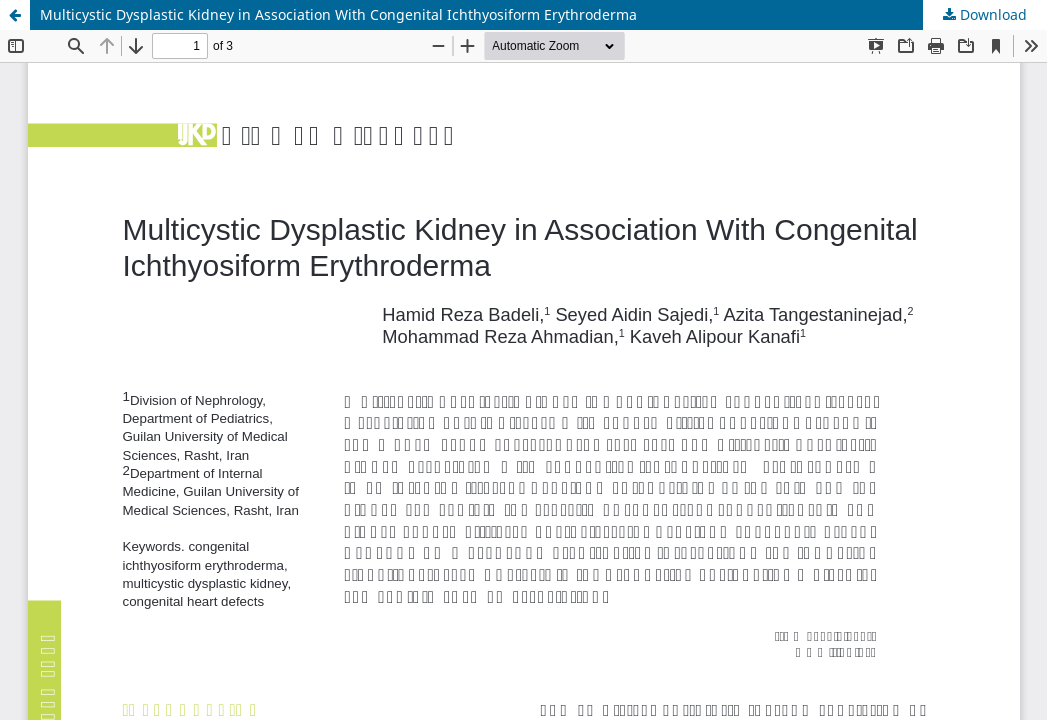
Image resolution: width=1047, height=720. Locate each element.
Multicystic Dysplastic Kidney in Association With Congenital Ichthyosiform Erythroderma (338, 14)
